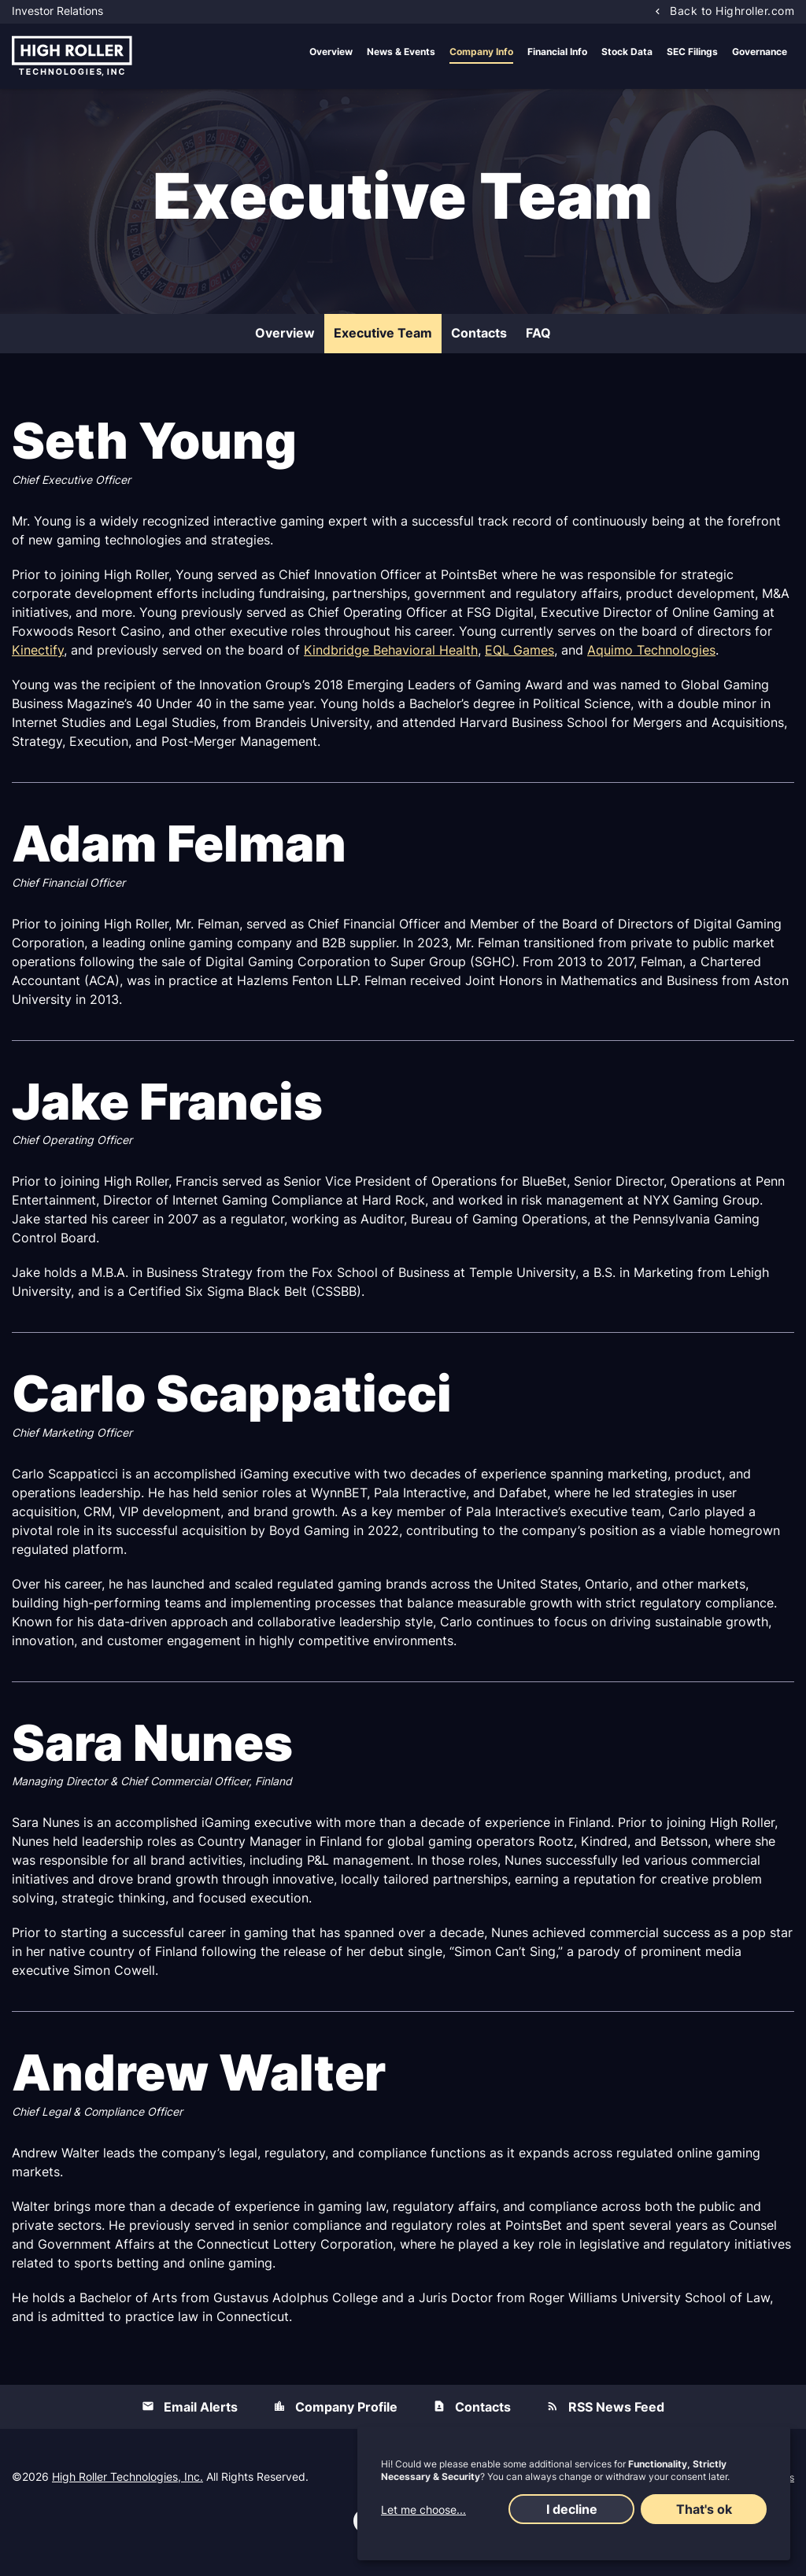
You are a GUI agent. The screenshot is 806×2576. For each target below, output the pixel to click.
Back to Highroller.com (732, 10)
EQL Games (519, 660)
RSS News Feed (616, 2417)
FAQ (538, 343)
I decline (571, 2509)
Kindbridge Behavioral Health (391, 660)
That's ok (704, 2509)
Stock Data (627, 51)
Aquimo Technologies (651, 660)
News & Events (401, 51)
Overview (331, 51)
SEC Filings (692, 51)
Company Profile (346, 2417)
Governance (759, 51)
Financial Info (557, 51)
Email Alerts (201, 2417)
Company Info (481, 51)
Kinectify (38, 660)
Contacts (479, 343)
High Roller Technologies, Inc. (127, 2486)
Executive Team (383, 343)
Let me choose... (423, 2509)
